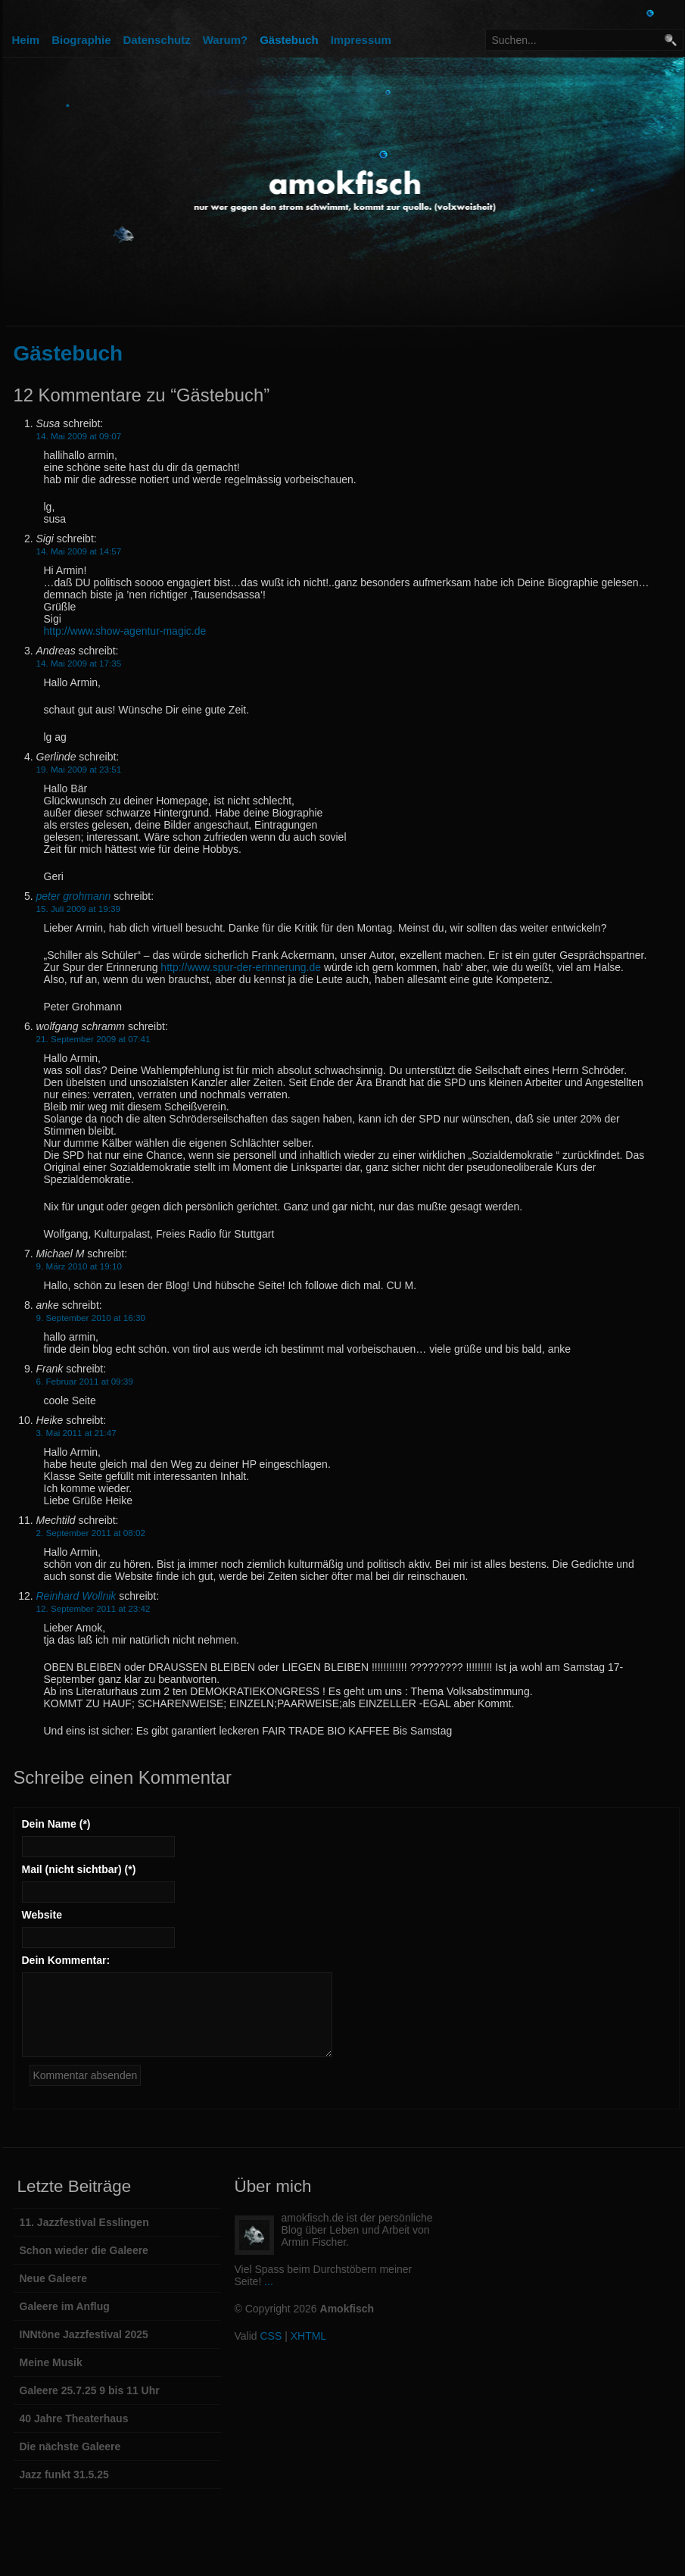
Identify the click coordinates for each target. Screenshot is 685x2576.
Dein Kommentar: (66, 1960)
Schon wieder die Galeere (84, 2250)
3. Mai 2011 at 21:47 (76, 1433)
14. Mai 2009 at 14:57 (79, 551)
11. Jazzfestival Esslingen (84, 2222)
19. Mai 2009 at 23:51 (79, 769)
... (268, 2281)
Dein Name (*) (56, 1824)
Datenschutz (157, 39)
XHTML (308, 2336)
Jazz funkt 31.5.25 (64, 2474)
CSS (271, 2336)
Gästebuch (289, 39)
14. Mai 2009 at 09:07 (79, 436)
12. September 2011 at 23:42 (93, 1608)
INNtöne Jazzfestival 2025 (84, 2334)
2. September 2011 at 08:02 (91, 1533)
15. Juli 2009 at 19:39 (78, 908)
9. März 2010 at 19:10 (79, 1266)
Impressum (361, 39)
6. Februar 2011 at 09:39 (84, 1381)
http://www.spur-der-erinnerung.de (240, 967)
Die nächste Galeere (70, 2446)
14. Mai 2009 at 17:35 (79, 663)
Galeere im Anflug (65, 2306)
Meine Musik (51, 2362)
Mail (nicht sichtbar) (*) (79, 1869)
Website (42, 1915)
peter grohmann (73, 896)
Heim (26, 39)
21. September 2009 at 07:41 (93, 1039)
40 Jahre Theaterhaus (74, 2418)
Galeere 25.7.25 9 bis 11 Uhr (90, 2390)
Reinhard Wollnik (76, 1596)
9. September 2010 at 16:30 (91, 1317)
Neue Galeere (54, 2278)
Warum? (225, 39)
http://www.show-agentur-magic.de (125, 631)
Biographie (81, 39)
